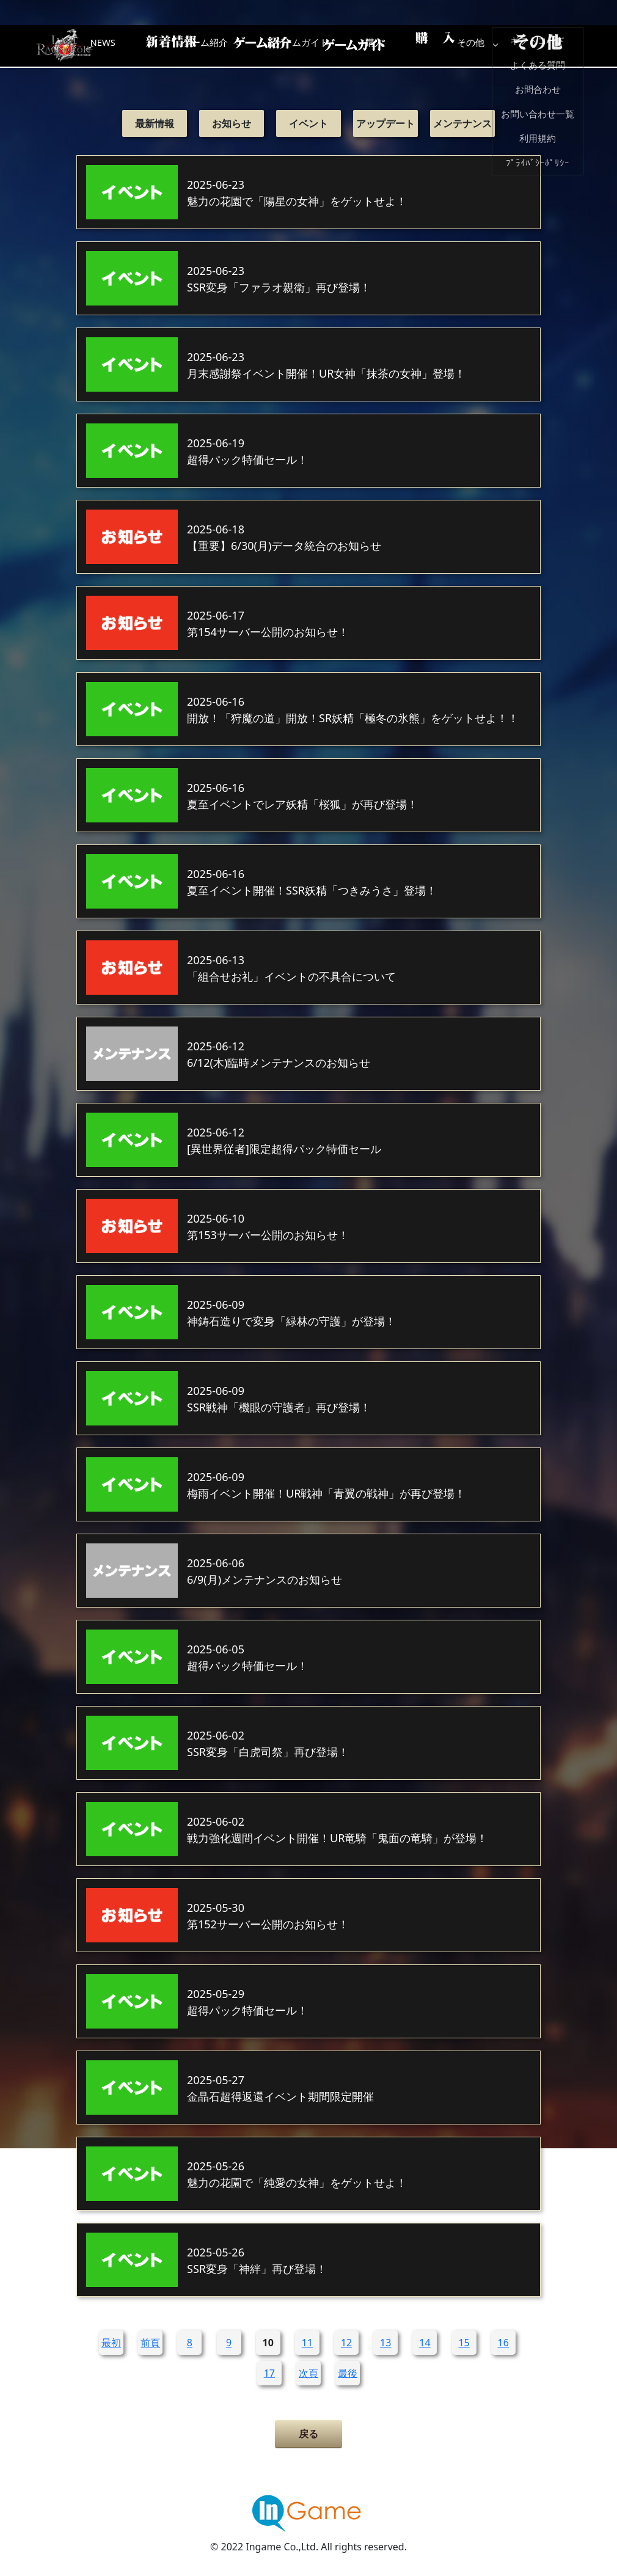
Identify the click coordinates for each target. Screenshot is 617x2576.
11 (307, 2342)
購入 (452, 45)
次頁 (308, 2373)
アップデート (385, 123)
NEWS (159, 45)
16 (503, 2342)
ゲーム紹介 (256, 45)
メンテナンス (462, 123)
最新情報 (154, 123)
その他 (550, 45)
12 (346, 2342)
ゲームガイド (354, 45)
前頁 (150, 2342)
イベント (308, 123)
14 (424, 2342)
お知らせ (231, 123)
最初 (111, 2342)
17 (269, 2373)
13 (385, 2342)
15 (463, 2342)
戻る (308, 2433)
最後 (347, 2373)
